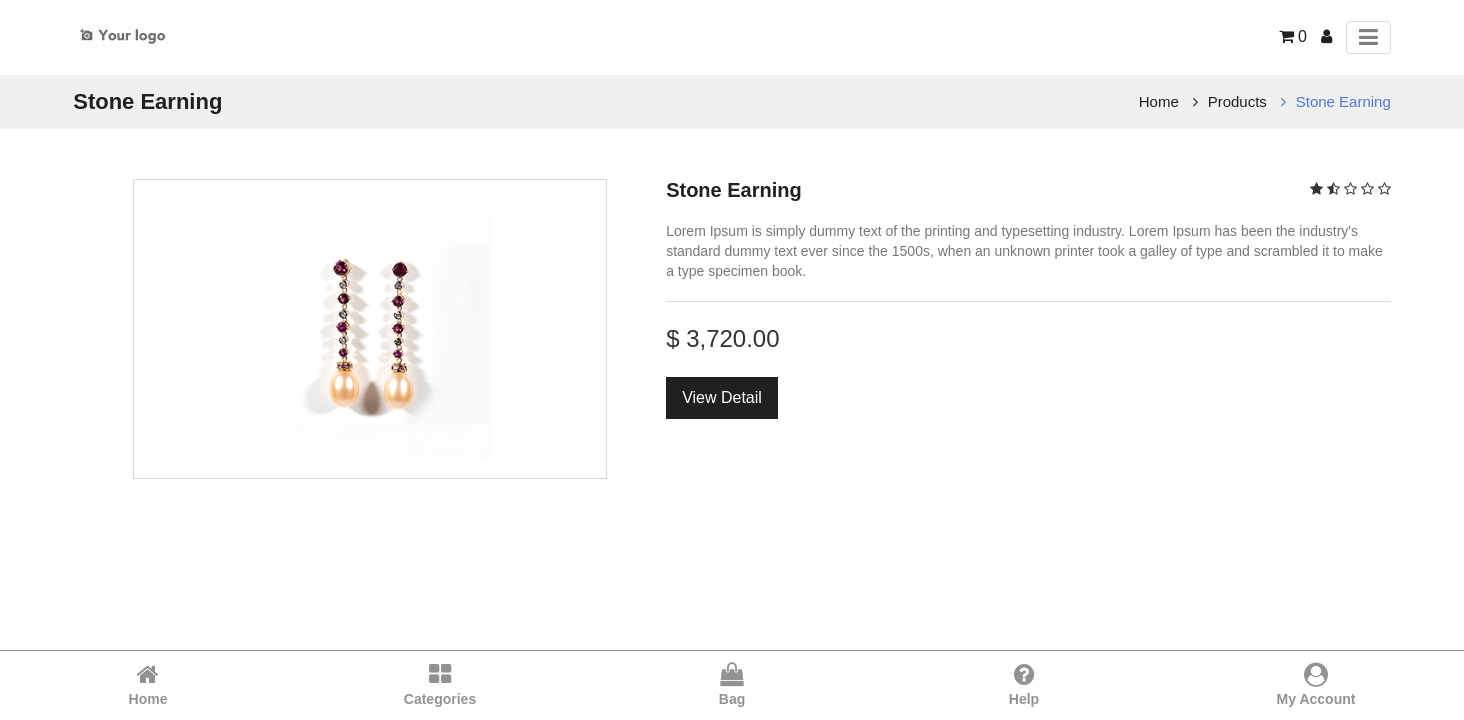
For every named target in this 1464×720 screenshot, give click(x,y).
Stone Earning (1343, 101)
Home (1159, 101)
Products (1237, 101)
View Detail (722, 397)
